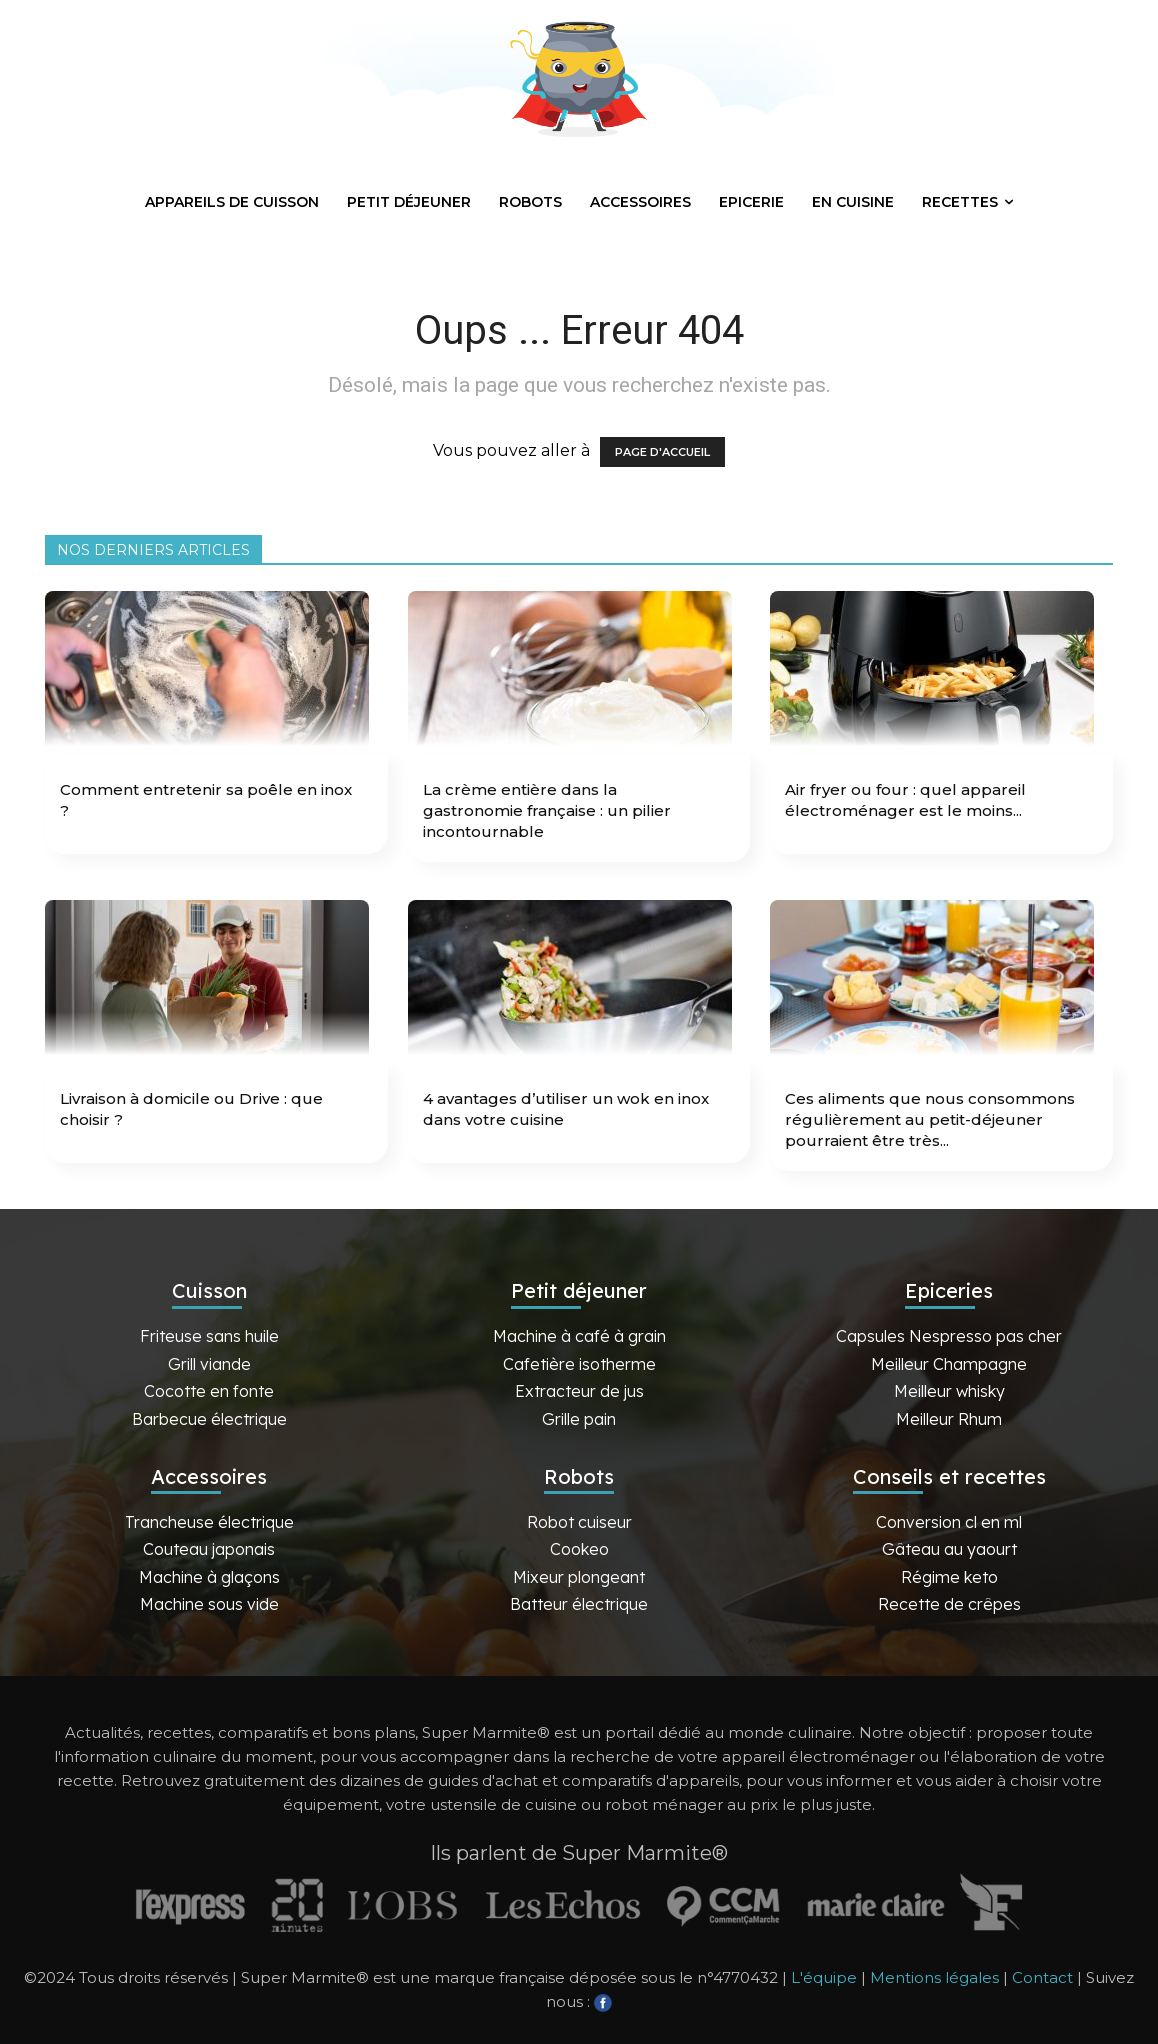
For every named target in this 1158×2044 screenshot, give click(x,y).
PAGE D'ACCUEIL (662, 452)
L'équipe (824, 1977)
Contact (1042, 1977)
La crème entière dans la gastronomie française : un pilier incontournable (547, 810)
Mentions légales (934, 1977)
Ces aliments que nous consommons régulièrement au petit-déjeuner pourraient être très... (930, 1119)
